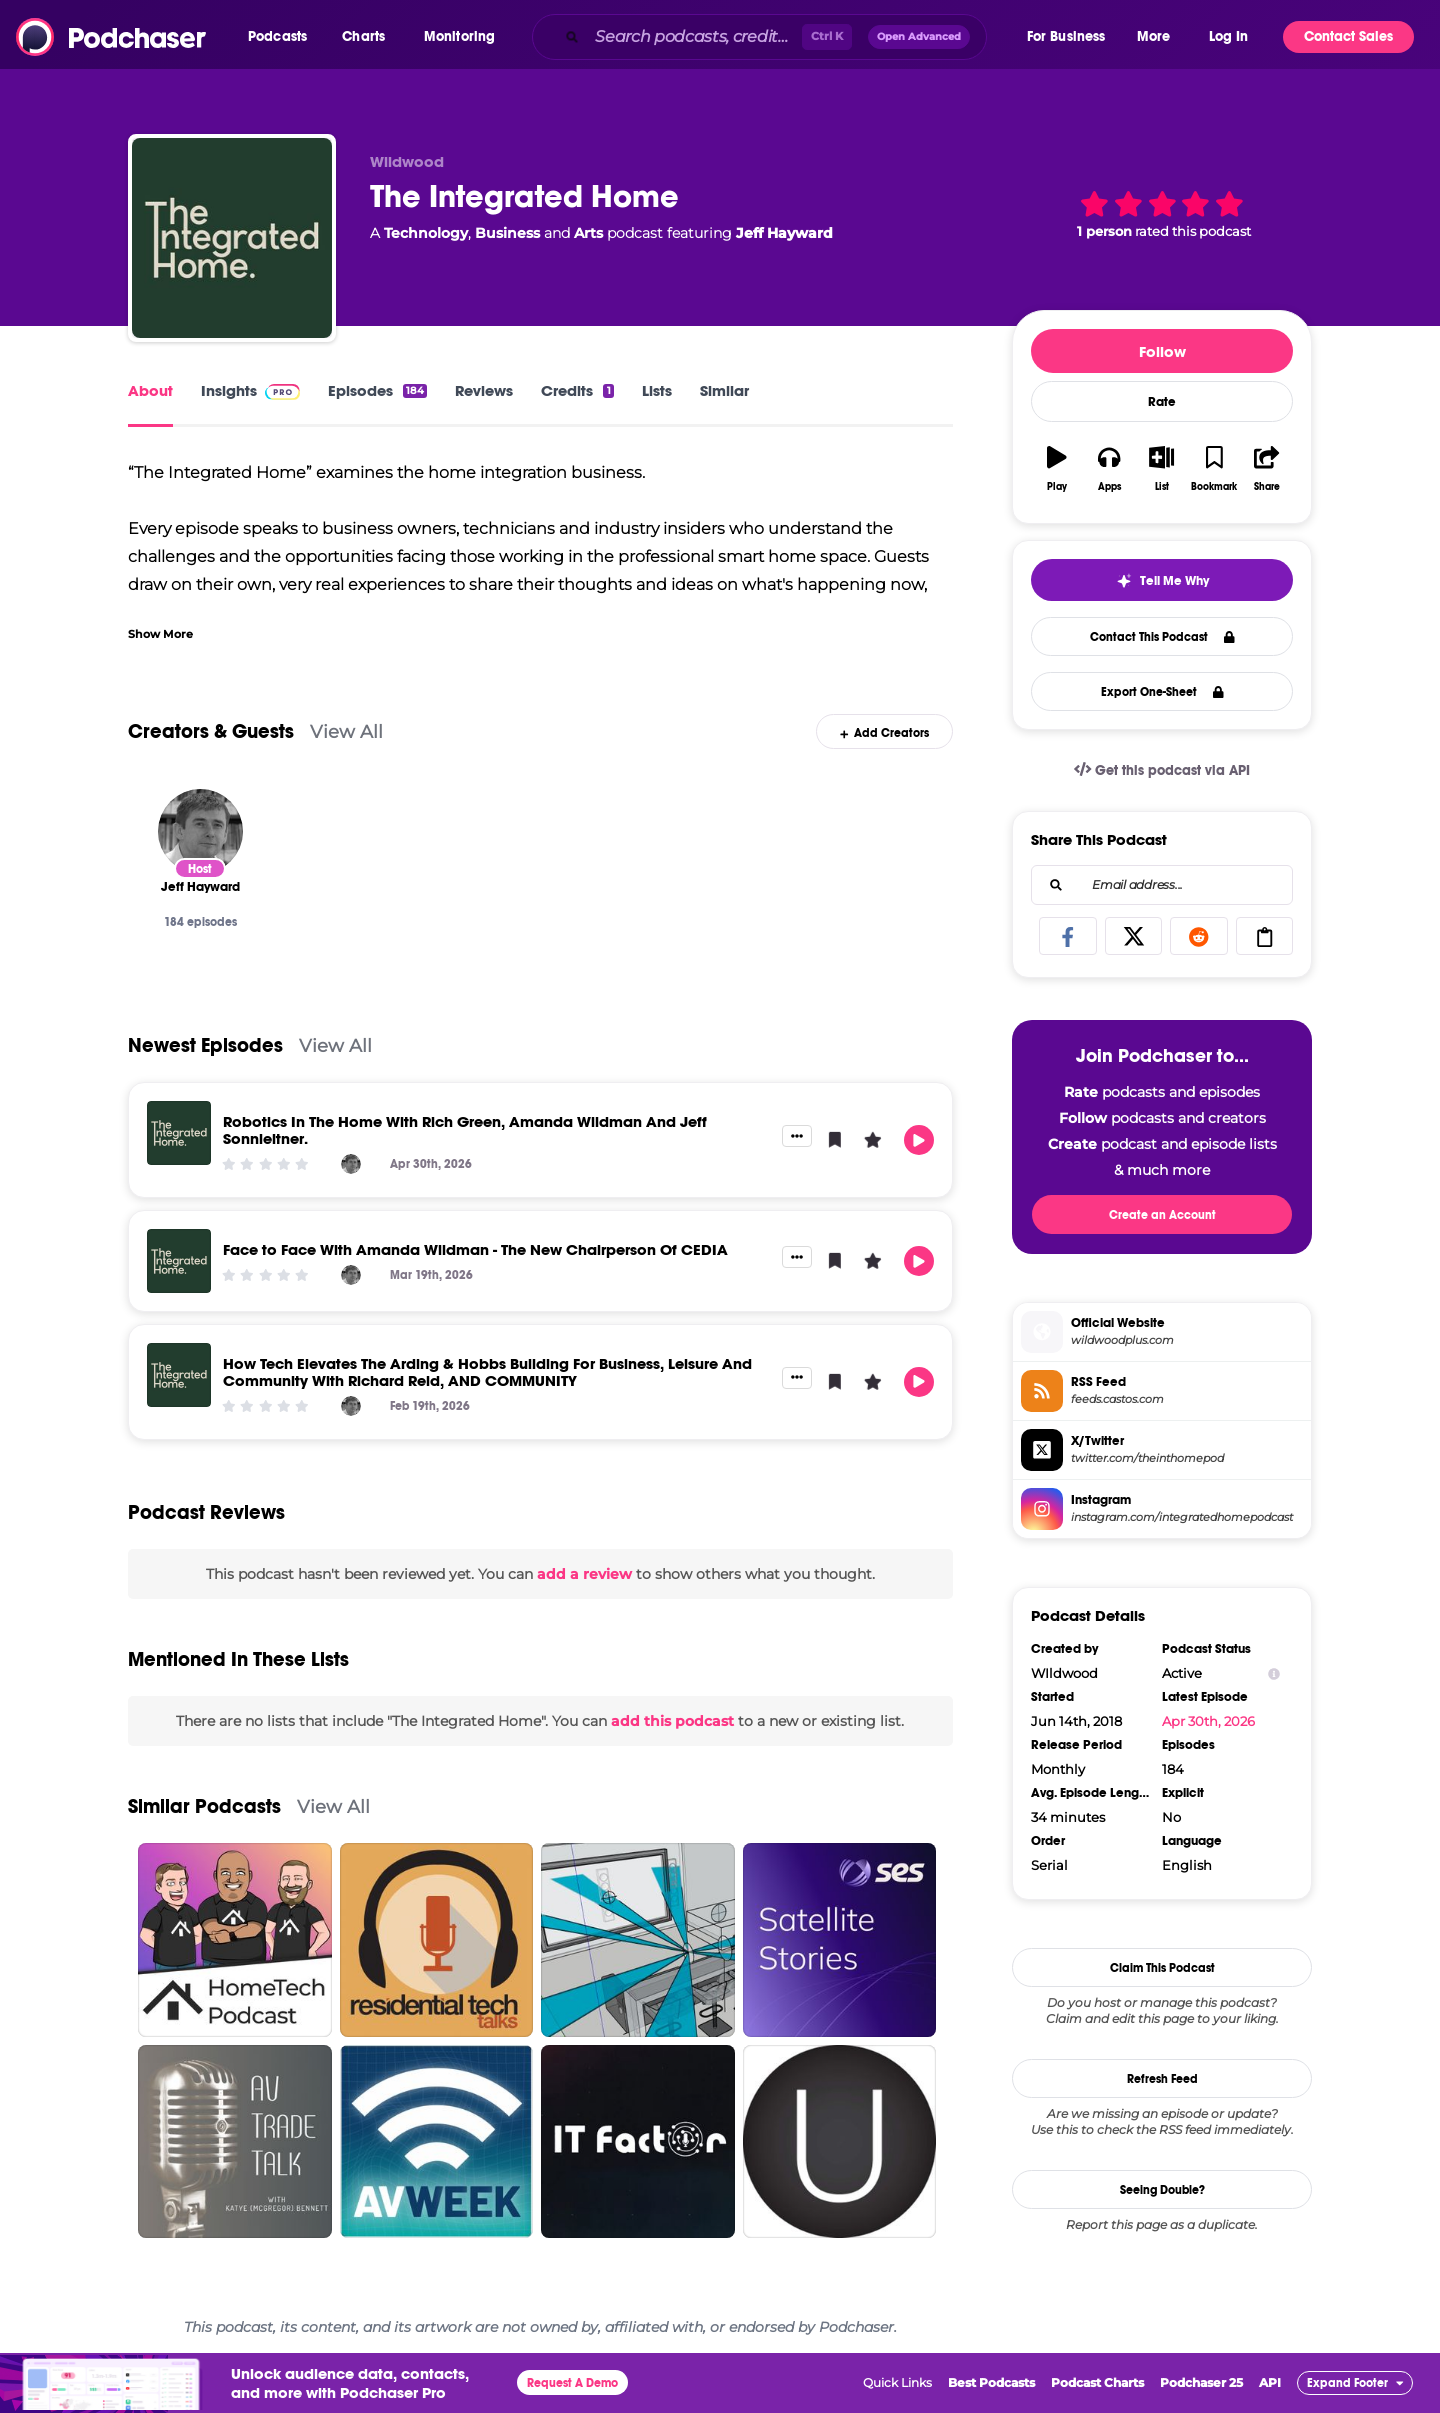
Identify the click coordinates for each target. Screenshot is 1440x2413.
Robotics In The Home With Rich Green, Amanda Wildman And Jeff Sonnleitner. (465, 1130)
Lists (657, 390)
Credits (577, 390)
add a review (584, 1574)
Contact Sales (1348, 36)
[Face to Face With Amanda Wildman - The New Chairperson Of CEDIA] (179, 1261)
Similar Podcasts (204, 1806)
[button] (282, 37)
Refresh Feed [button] (1162, 2079)
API (1270, 2382)
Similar (724, 390)
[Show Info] (1274, 1673)
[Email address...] (1162, 885)
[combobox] (778, 37)
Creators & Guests (211, 731)
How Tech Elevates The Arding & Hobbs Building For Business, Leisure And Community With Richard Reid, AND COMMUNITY (487, 1372)
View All (346, 731)
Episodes (377, 390)
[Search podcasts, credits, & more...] (694, 37)
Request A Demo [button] (572, 2383)
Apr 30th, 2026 (1208, 1721)
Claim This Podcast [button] (1162, 1968)
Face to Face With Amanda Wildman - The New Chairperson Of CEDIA (475, 1249)
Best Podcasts (991, 2382)
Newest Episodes (205, 1045)
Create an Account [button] (1162, 1215)
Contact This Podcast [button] (1162, 637)
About (150, 390)
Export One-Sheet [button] (1162, 692)
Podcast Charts (1097, 2382)
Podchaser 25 (1201, 2382)
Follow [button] (1162, 351)
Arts (588, 233)
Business (507, 233)
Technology (426, 233)
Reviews (484, 390)
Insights (250, 390)
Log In (1228, 36)
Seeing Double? (1162, 2190)
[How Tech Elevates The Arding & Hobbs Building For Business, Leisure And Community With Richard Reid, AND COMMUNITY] (179, 1375)
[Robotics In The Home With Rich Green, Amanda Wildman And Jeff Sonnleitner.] (179, 1133)
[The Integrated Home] (232, 238)
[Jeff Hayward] (200, 831)
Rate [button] (1162, 402)
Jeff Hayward (784, 233)
